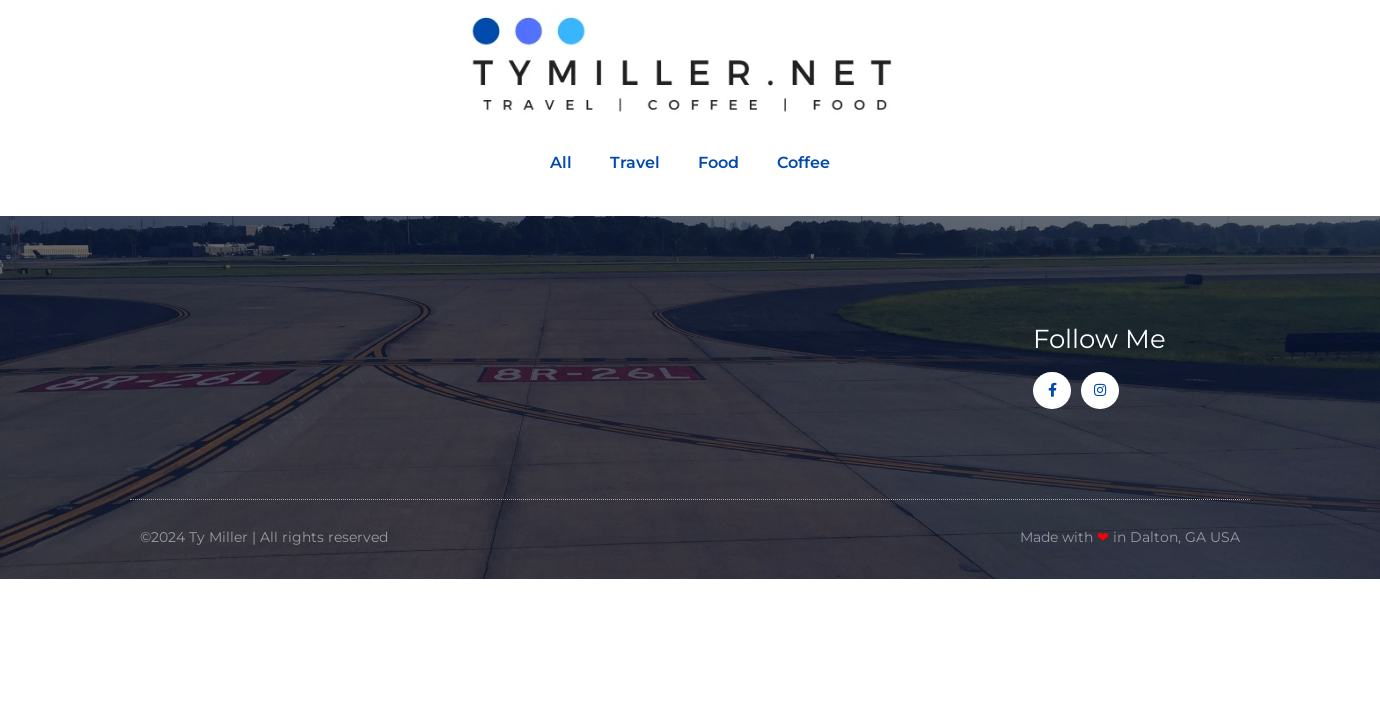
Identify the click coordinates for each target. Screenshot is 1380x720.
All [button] (561, 162)
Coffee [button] (803, 162)
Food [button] (718, 162)
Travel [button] (635, 162)
